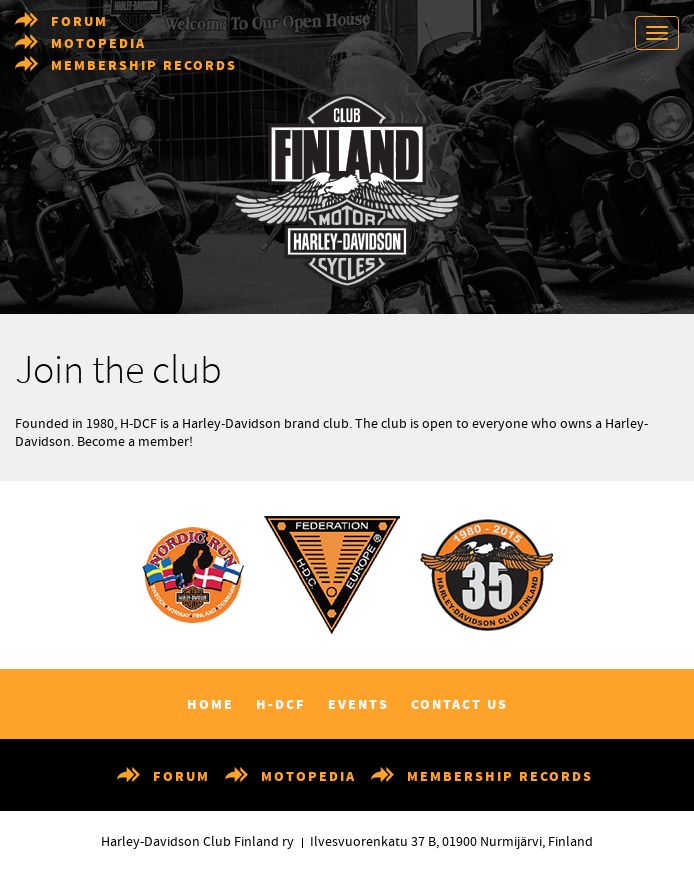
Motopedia (98, 44)
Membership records (144, 66)
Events (358, 705)
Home (210, 705)
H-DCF (281, 705)
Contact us (459, 705)
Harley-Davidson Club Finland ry (197, 842)
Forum (79, 22)
